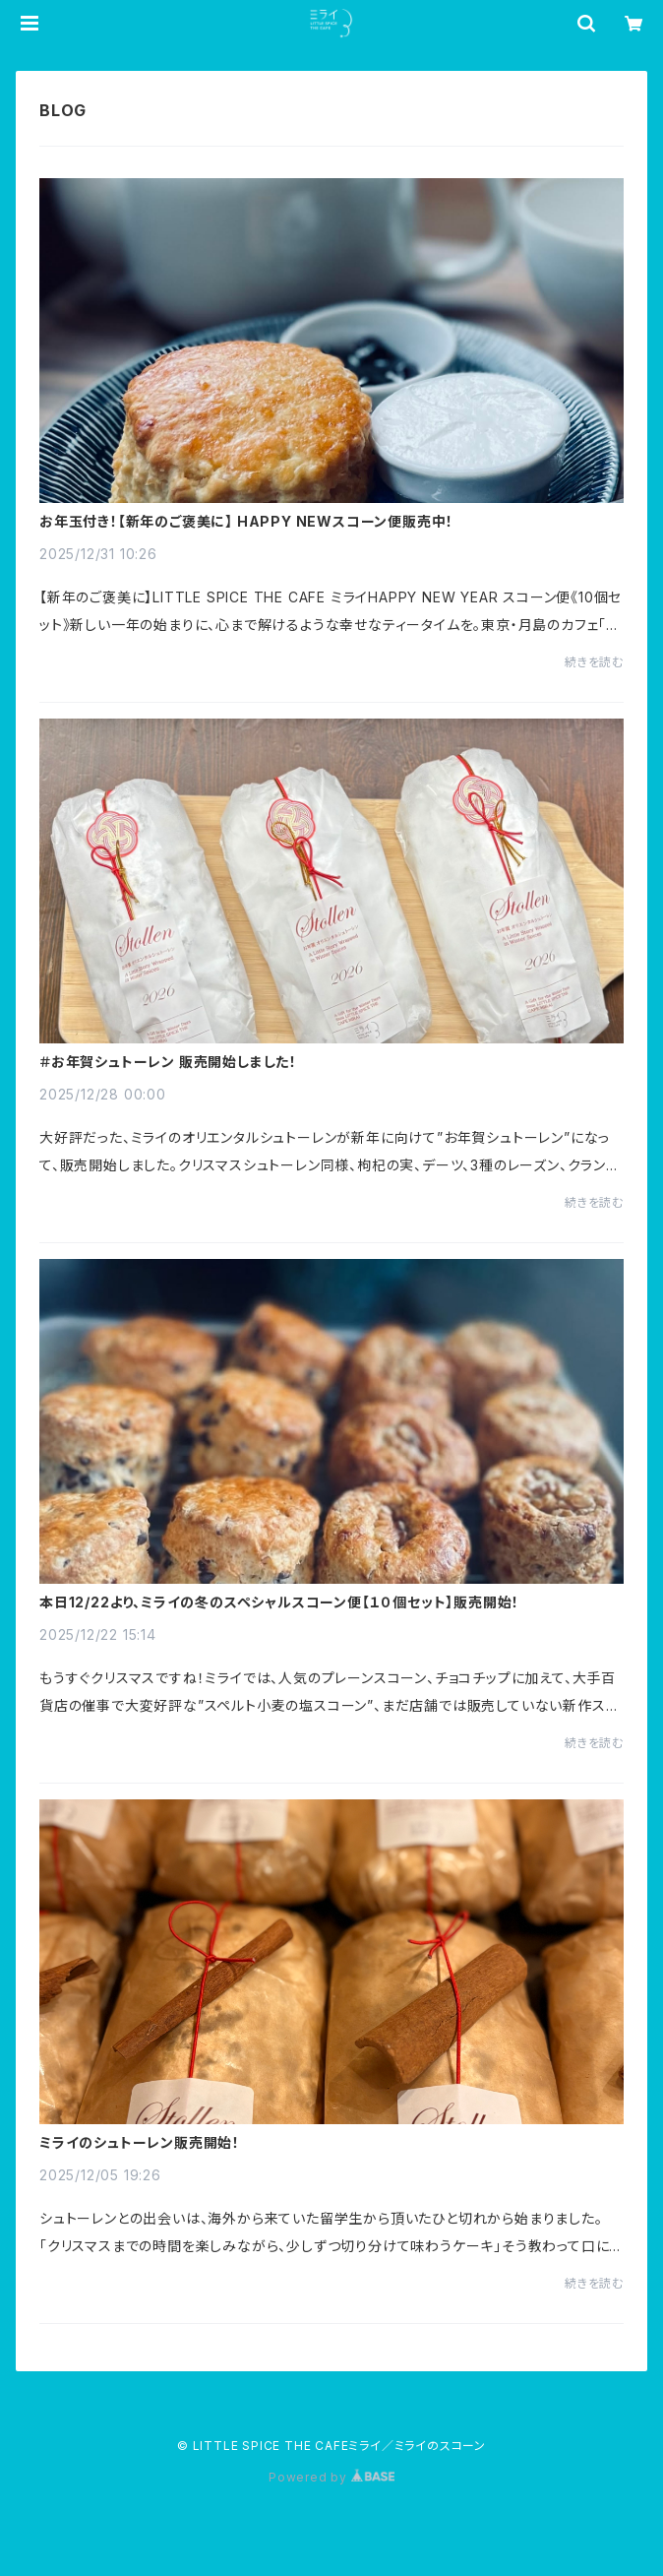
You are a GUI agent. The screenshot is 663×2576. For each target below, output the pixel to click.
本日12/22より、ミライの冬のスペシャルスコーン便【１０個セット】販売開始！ (279, 1602)
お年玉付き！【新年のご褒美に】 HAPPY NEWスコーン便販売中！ (246, 522)
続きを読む (594, 662)
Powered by (331, 2477)
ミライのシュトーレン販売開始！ (139, 2143)
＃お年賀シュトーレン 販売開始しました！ (168, 1062)
